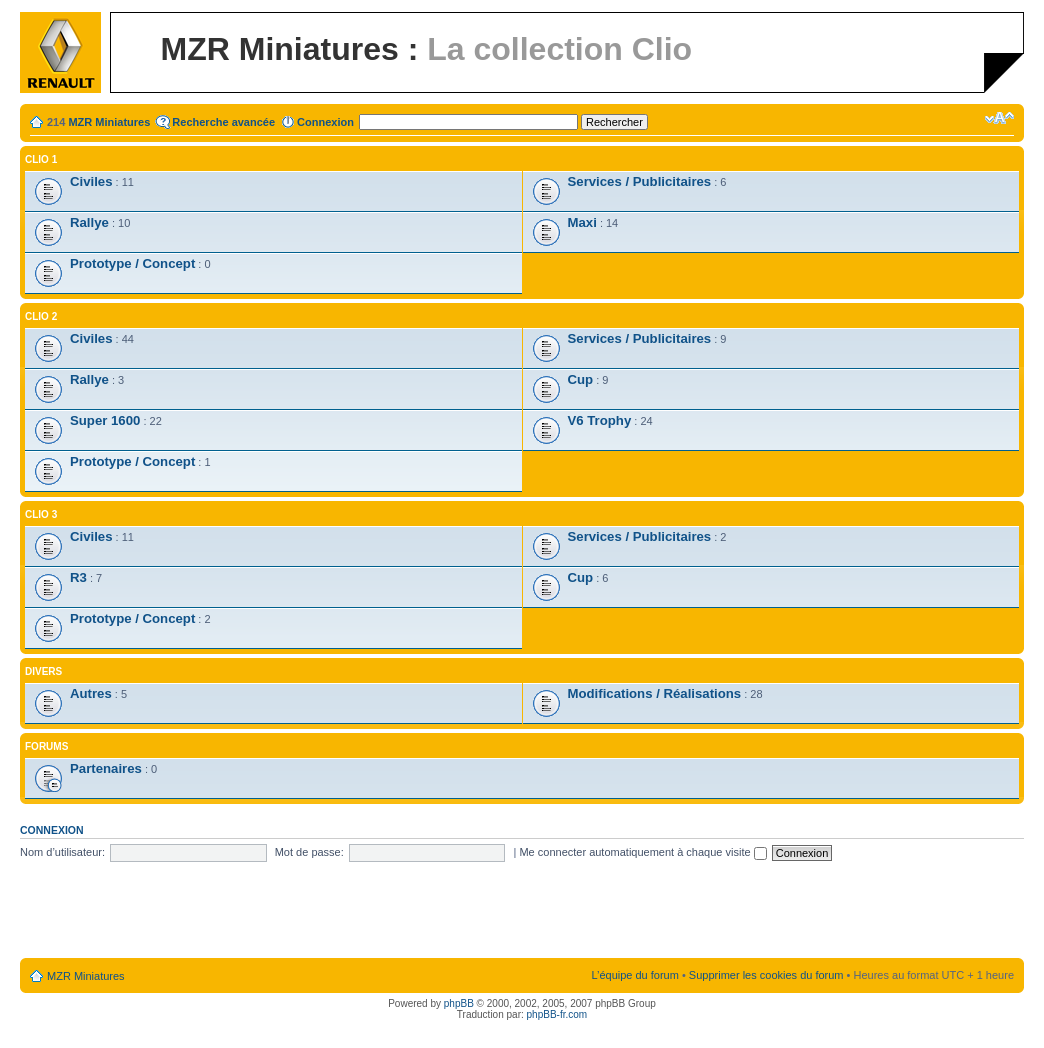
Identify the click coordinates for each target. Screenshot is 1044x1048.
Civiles (91, 181)
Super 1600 (105, 420)
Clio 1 (41, 159)
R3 (78, 577)
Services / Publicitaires (640, 181)
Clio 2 (41, 316)
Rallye (89, 222)
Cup (581, 379)
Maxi (582, 222)
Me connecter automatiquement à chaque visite (642, 852)
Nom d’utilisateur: (62, 852)
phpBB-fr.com (557, 1014)
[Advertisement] (522, 911)
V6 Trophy (600, 420)
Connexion (325, 122)
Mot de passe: (309, 852)
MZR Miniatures (109, 122)
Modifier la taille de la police (999, 118)
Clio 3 (41, 514)
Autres (91, 693)
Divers (43, 671)
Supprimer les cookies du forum (766, 975)
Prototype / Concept (132, 263)
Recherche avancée (223, 122)
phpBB (459, 1003)
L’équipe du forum (634, 975)
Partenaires (106, 768)
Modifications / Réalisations (655, 693)
